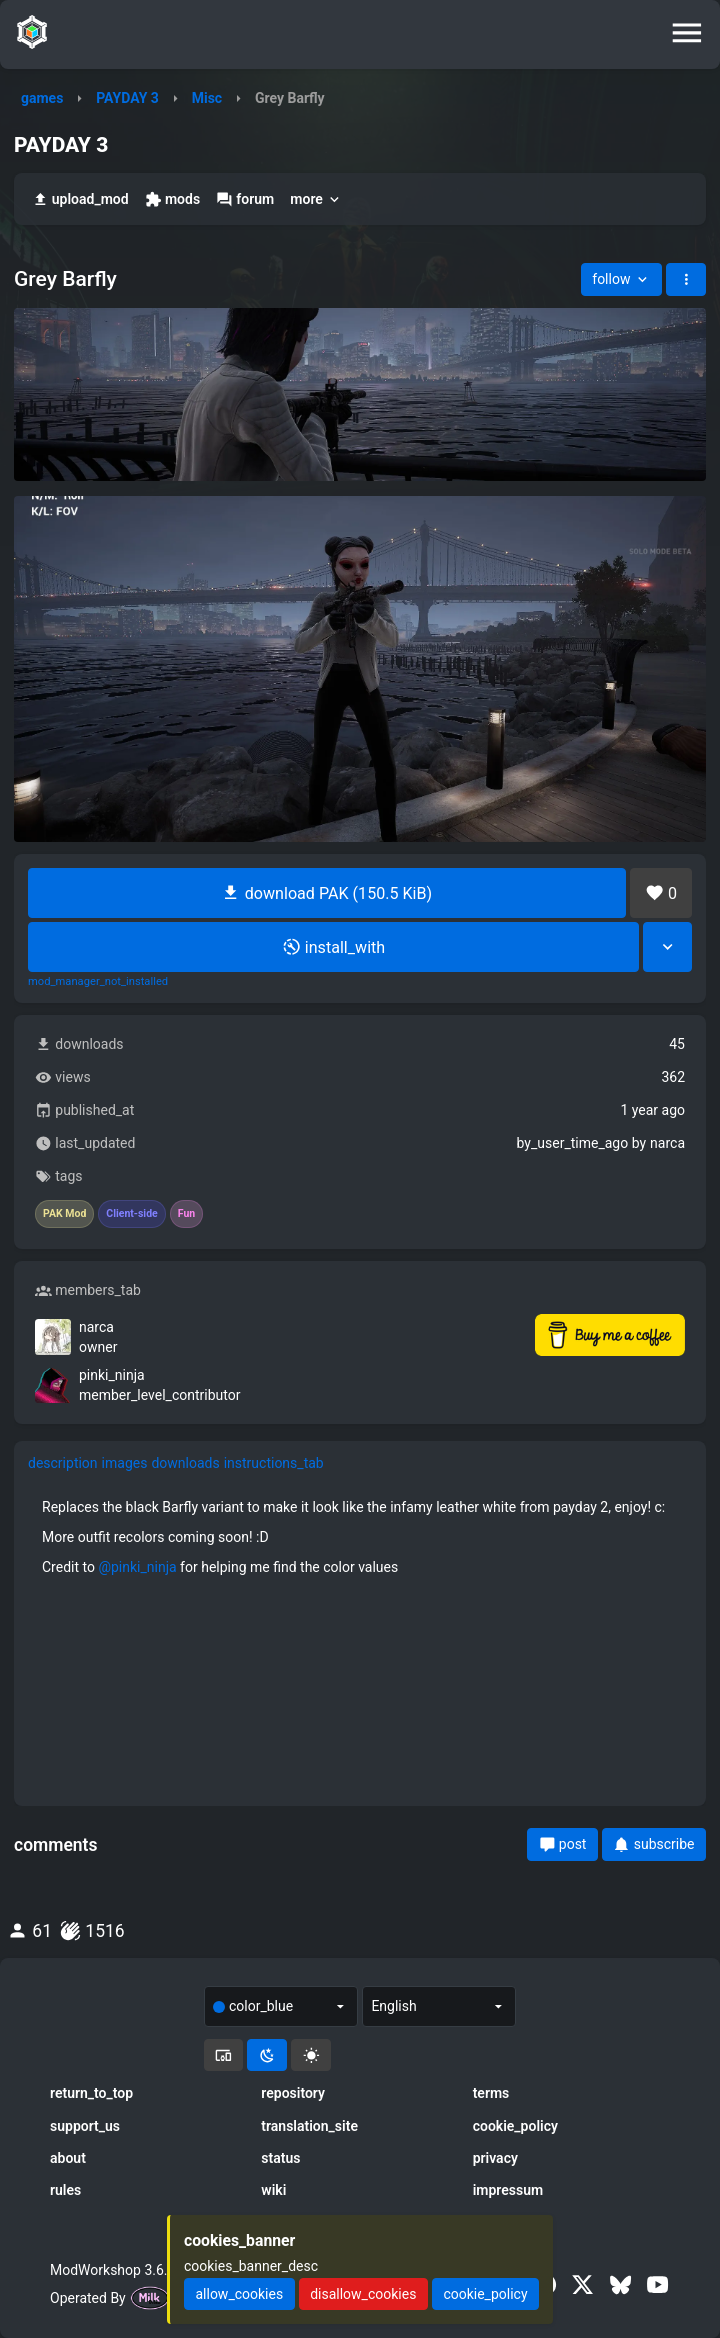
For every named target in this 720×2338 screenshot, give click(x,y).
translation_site (309, 2126)
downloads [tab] (185, 1463)
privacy (495, 2158)
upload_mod (80, 199)
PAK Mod (64, 1214)
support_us (85, 2126)
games (42, 98)
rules (65, 2190)
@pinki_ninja (137, 1567)
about (68, 2158)
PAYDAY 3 (127, 98)
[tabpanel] (360, 1537)
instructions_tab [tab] (274, 1463)
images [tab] (125, 1463)
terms (491, 2093)
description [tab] (63, 1463)
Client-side (131, 1214)
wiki (273, 2190)
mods (172, 199)
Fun (186, 1214)
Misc (207, 98)
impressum (508, 2190)
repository (293, 2093)
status (280, 2158)
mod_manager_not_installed (98, 982)
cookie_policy (515, 2126)
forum (245, 199)
